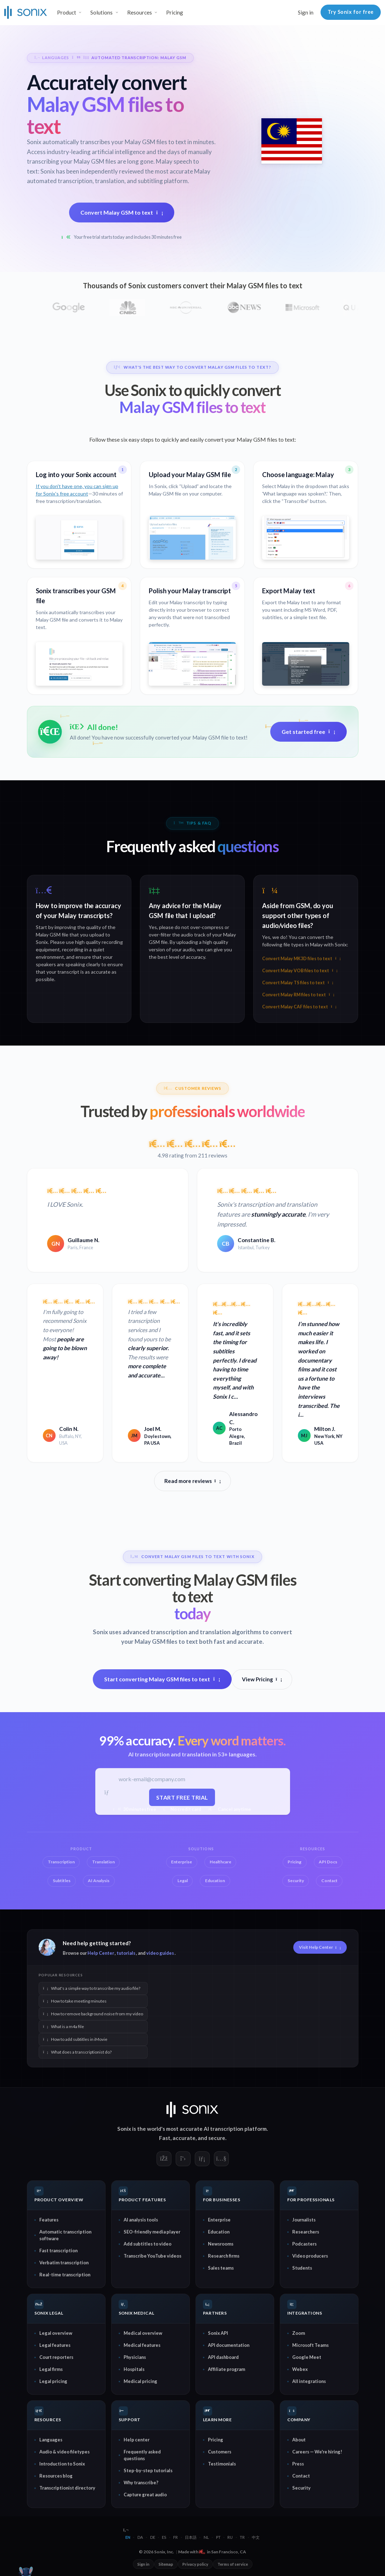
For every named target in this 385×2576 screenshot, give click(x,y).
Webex (300, 2369)
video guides (160, 1952)
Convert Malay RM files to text (298, 994)
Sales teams (221, 2267)
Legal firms (51, 2369)
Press (298, 2463)
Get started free (308, 731)
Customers (219, 2451)
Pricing (174, 12)
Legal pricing (53, 2381)
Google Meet (306, 2357)
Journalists (304, 2219)
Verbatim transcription (64, 2262)
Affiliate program (226, 2369)
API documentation (228, 2345)
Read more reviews (192, 1481)
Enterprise (219, 2219)
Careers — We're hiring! (317, 2451)
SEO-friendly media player (152, 2231)
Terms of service (232, 2563)
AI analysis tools (141, 2219)
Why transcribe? (141, 2482)
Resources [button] (139, 12)
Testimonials (222, 2463)
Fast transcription (58, 2250)
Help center (136, 2439)
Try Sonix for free (351, 12)
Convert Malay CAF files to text (299, 1006)
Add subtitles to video (147, 2243)
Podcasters (304, 2243)
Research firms (223, 2255)
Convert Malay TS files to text (297, 982)
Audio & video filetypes (64, 2451)
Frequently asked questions (142, 2454)
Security (301, 2487)
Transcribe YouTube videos (152, 2255)
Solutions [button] (101, 12)
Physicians (135, 2357)
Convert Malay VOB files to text (299, 970)
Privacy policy (195, 2563)
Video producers (310, 2255)
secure (216, 2137)
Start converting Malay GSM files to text (162, 1679)
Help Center (100, 1952)
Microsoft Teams (310, 2345)
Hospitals (134, 2369)
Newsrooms (220, 2243)
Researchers (305, 2231)
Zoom (298, 2333)
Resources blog (56, 2475)
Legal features (54, 2345)
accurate (184, 2137)
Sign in (305, 12)
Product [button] (66, 12)
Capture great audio (145, 2494)
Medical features (142, 2345)
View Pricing (262, 1679)
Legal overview (55, 2333)
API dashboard (223, 2357)
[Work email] (182, 1779)
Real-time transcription (64, 2274)
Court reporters (56, 2357)
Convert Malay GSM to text (121, 212)
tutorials (126, 1952)
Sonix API (218, 2333)
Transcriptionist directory (67, 2487)
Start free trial (182, 1797)
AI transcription (223, 2128)
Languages (50, 2439)
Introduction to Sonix (62, 2463)
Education (219, 2231)
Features (48, 2219)
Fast (164, 2137)
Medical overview (143, 2333)
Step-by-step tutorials (148, 2470)
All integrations (309, 2381)
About (299, 2439)
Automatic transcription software (65, 2235)
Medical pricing (140, 2381)
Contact (301, 2475)
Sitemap (166, 2563)
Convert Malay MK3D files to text (301, 958)
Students (302, 2267)
